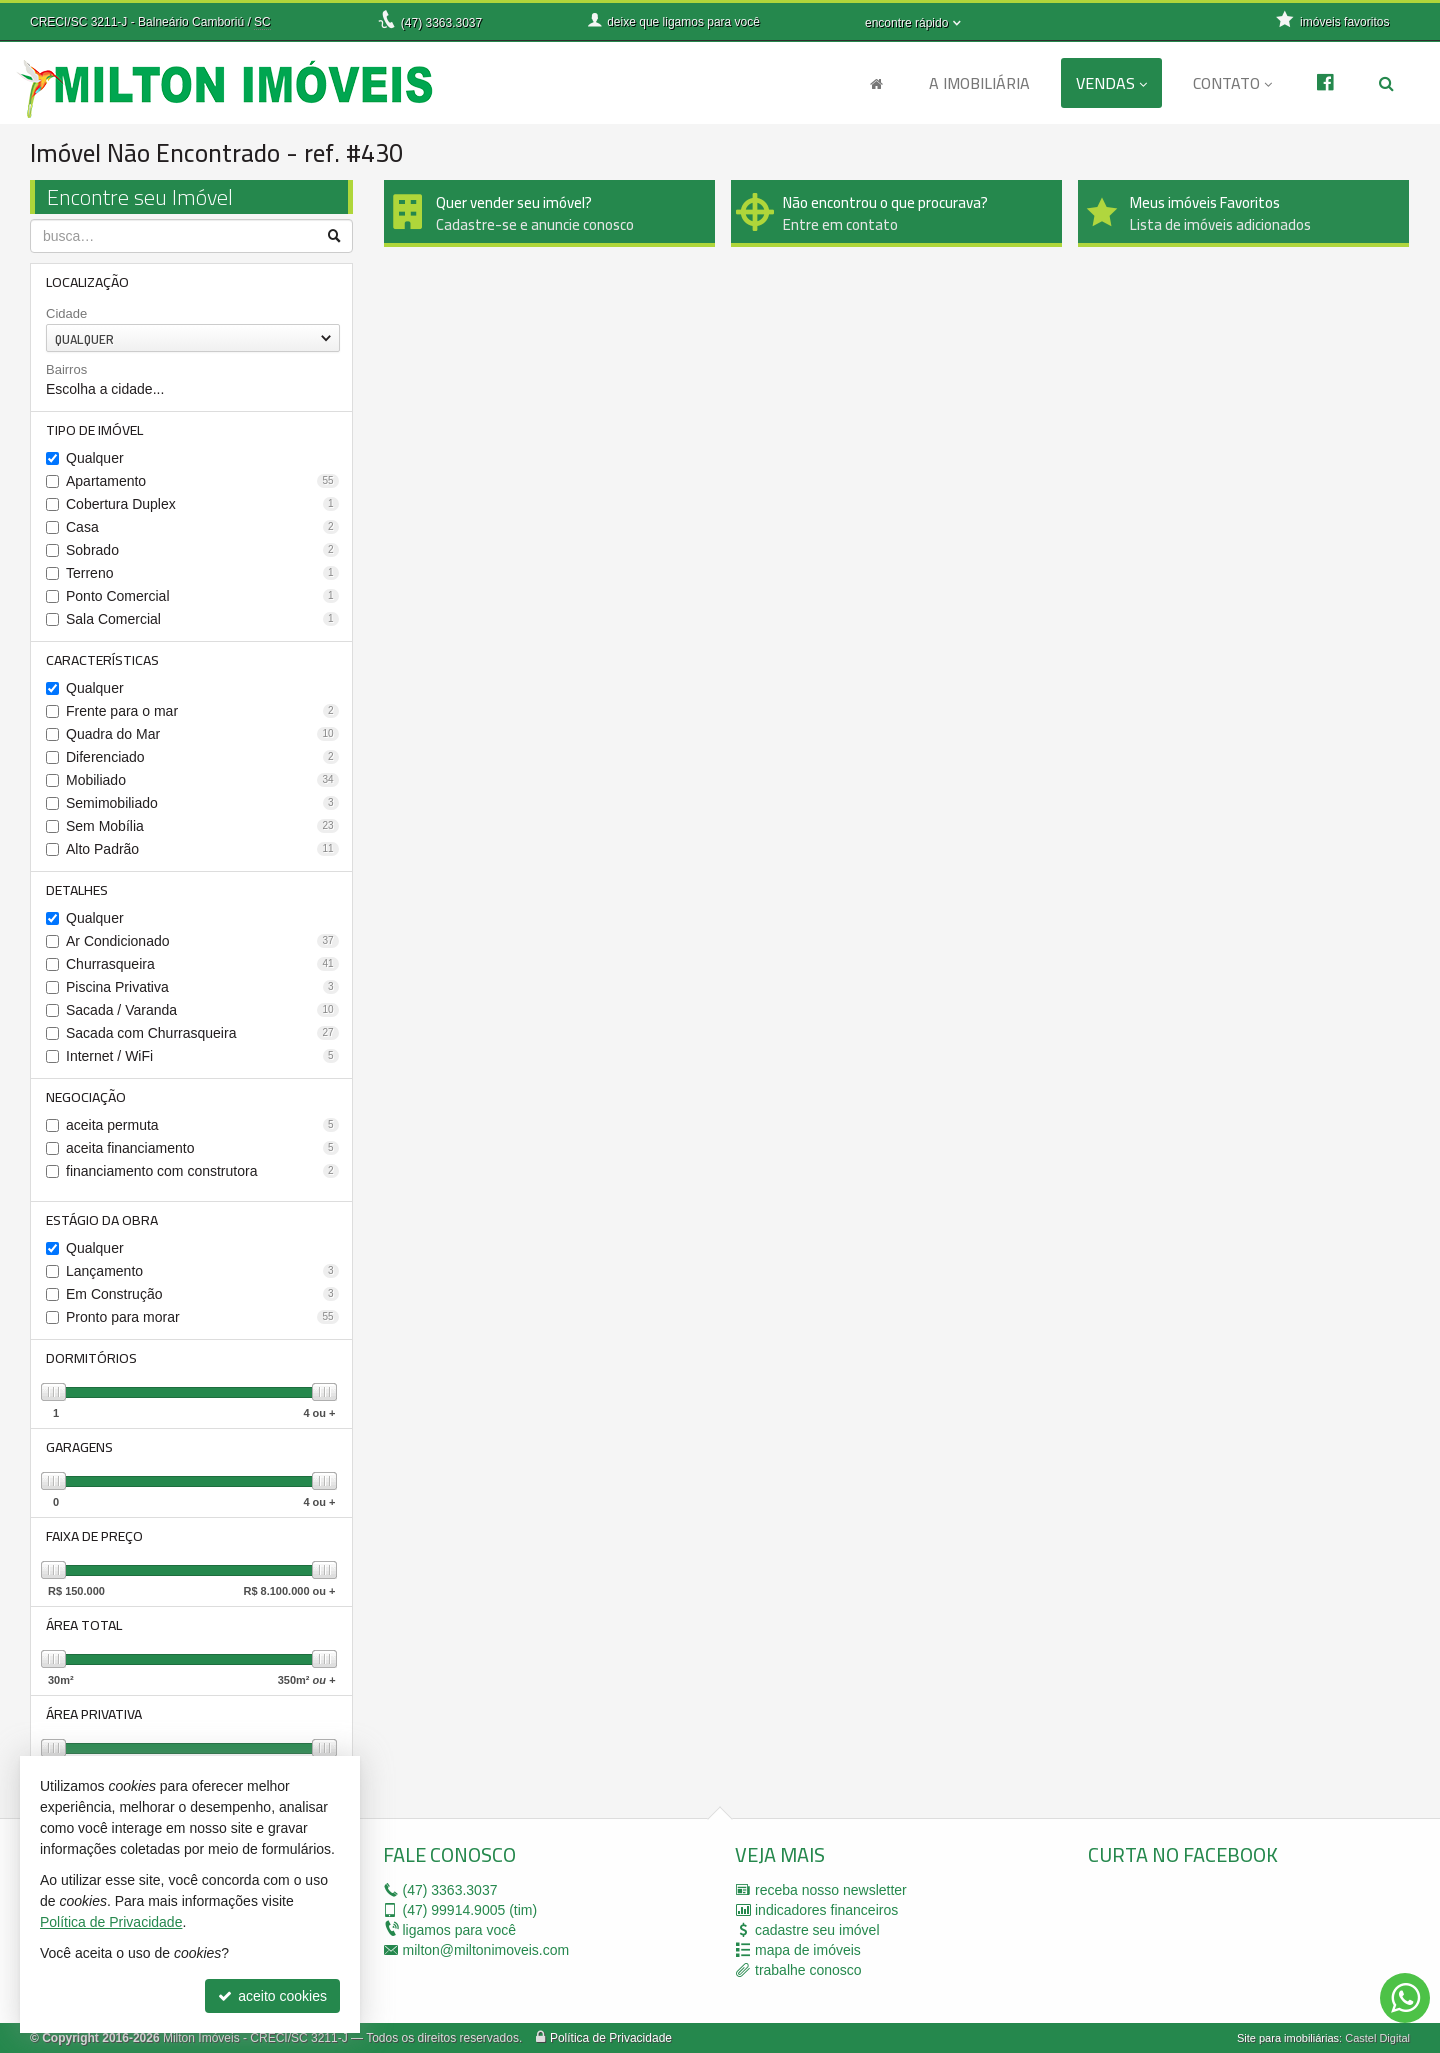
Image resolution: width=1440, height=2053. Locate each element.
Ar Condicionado (202, 941)
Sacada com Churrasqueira (202, 1033)
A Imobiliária (979, 83)
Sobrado (202, 550)
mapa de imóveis (808, 1950)
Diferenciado (202, 757)
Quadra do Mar (202, 734)
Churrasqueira (202, 964)
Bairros (66, 369)
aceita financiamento (202, 1148)
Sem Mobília (202, 826)
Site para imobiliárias (1288, 2038)
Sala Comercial (202, 619)
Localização (87, 282)
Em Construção (202, 1294)
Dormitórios (91, 1358)
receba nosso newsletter (831, 1890)
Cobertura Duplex (202, 504)
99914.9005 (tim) (470, 1910)
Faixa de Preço (94, 1536)
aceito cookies (272, 1996)
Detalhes (77, 890)
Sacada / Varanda (202, 1010)
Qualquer (95, 458)
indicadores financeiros (826, 1910)
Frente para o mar (202, 711)
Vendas (1111, 83)
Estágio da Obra (102, 1220)
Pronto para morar (202, 1317)
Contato (1232, 83)
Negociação (86, 1097)
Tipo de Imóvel (94, 430)
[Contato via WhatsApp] (1405, 1998)
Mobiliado (202, 780)
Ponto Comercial (202, 596)
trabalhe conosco (808, 1970)
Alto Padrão (202, 849)
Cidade (66, 313)
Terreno (202, 573)
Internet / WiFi (202, 1056)
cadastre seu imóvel (817, 1930)
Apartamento (202, 481)
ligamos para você (460, 1930)
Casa (202, 527)
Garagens (79, 1447)
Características (102, 660)
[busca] (1386, 83)
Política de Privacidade (611, 2038)
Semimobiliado (202, 803)
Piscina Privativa (202, 987)
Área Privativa (94, 1714)
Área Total (84, 1625)
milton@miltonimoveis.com (486, 1950)
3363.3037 (441, 23)
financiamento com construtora (202, 1171)
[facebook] (1238, 1939)
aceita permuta (202, 1125)
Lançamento (202, 1271)
